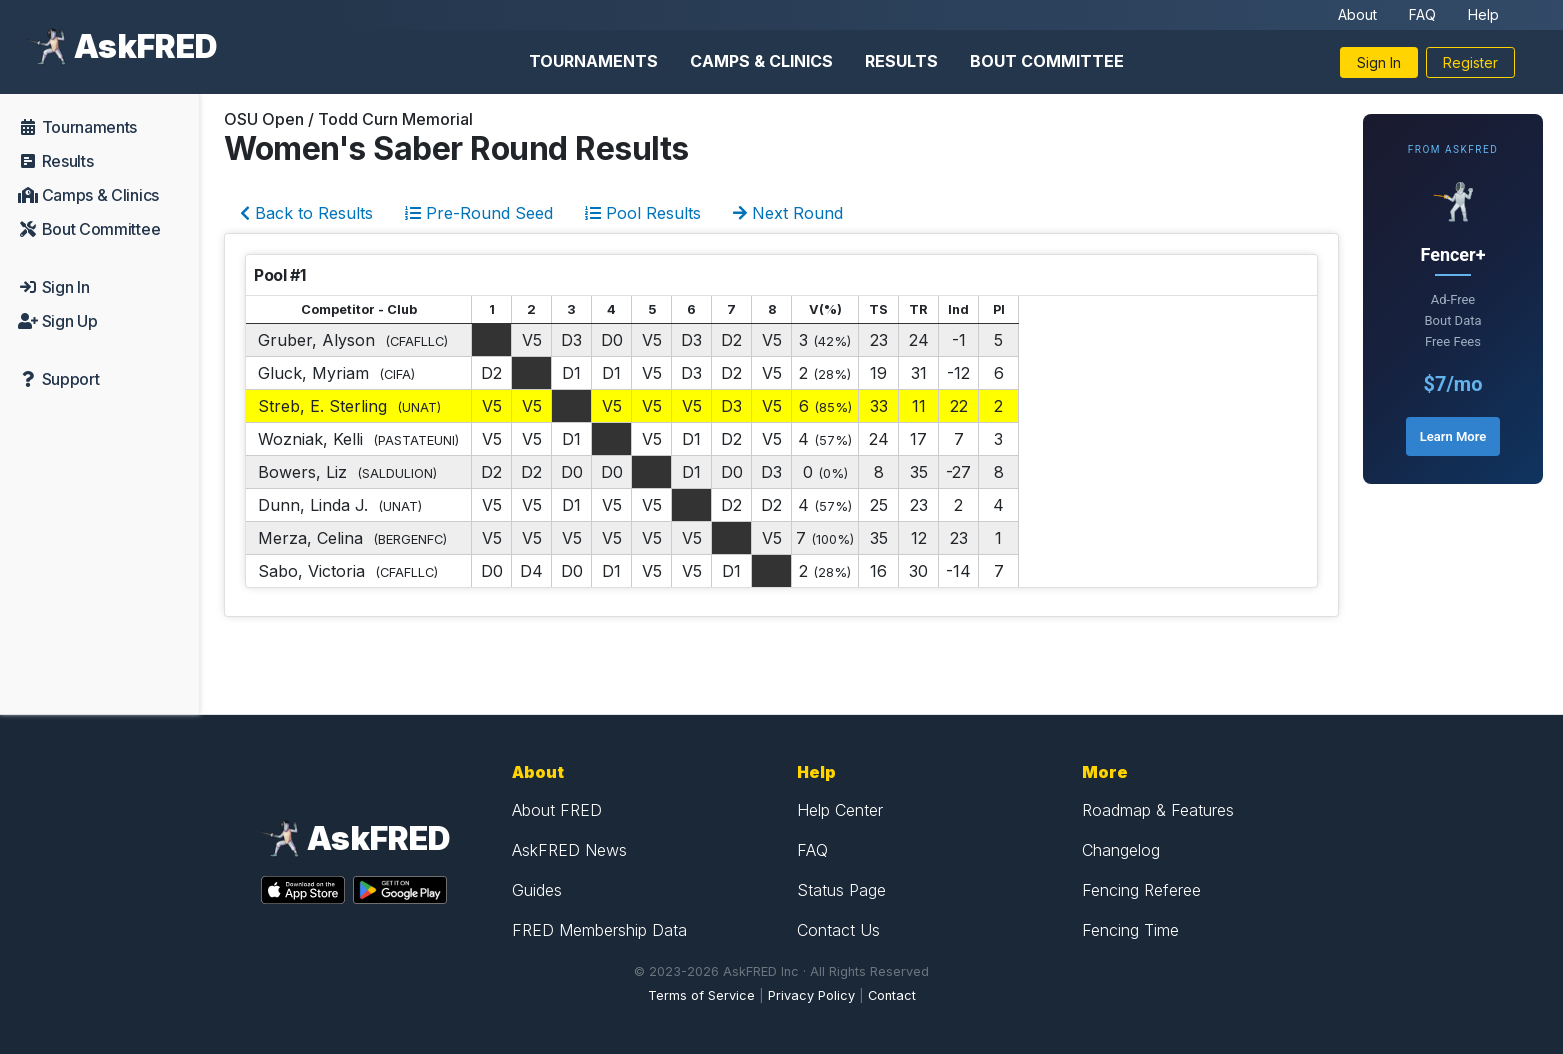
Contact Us (838, 930)
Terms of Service (701, 995)
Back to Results (306, 213)
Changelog (1121, 850)
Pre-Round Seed (479, 213)
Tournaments (593, 61)
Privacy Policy (811, 995)
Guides (537, 890)
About (1357, 14)
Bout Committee (1047, 61)
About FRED (557, 810)
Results (901, 61)
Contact (892, 995)
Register (1470, 62)
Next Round (788, 213)
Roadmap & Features (1158, 810)
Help (1483, 14)
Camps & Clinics (761, 61)
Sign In (1379, 62)
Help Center (840, 810)
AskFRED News (569, 850)
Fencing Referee (1141, 890)
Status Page (841, 890)
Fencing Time (1130, 930)
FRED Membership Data (599, 930)
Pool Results (643, 213)
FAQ (1422, 14)
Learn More (1453, 436)
